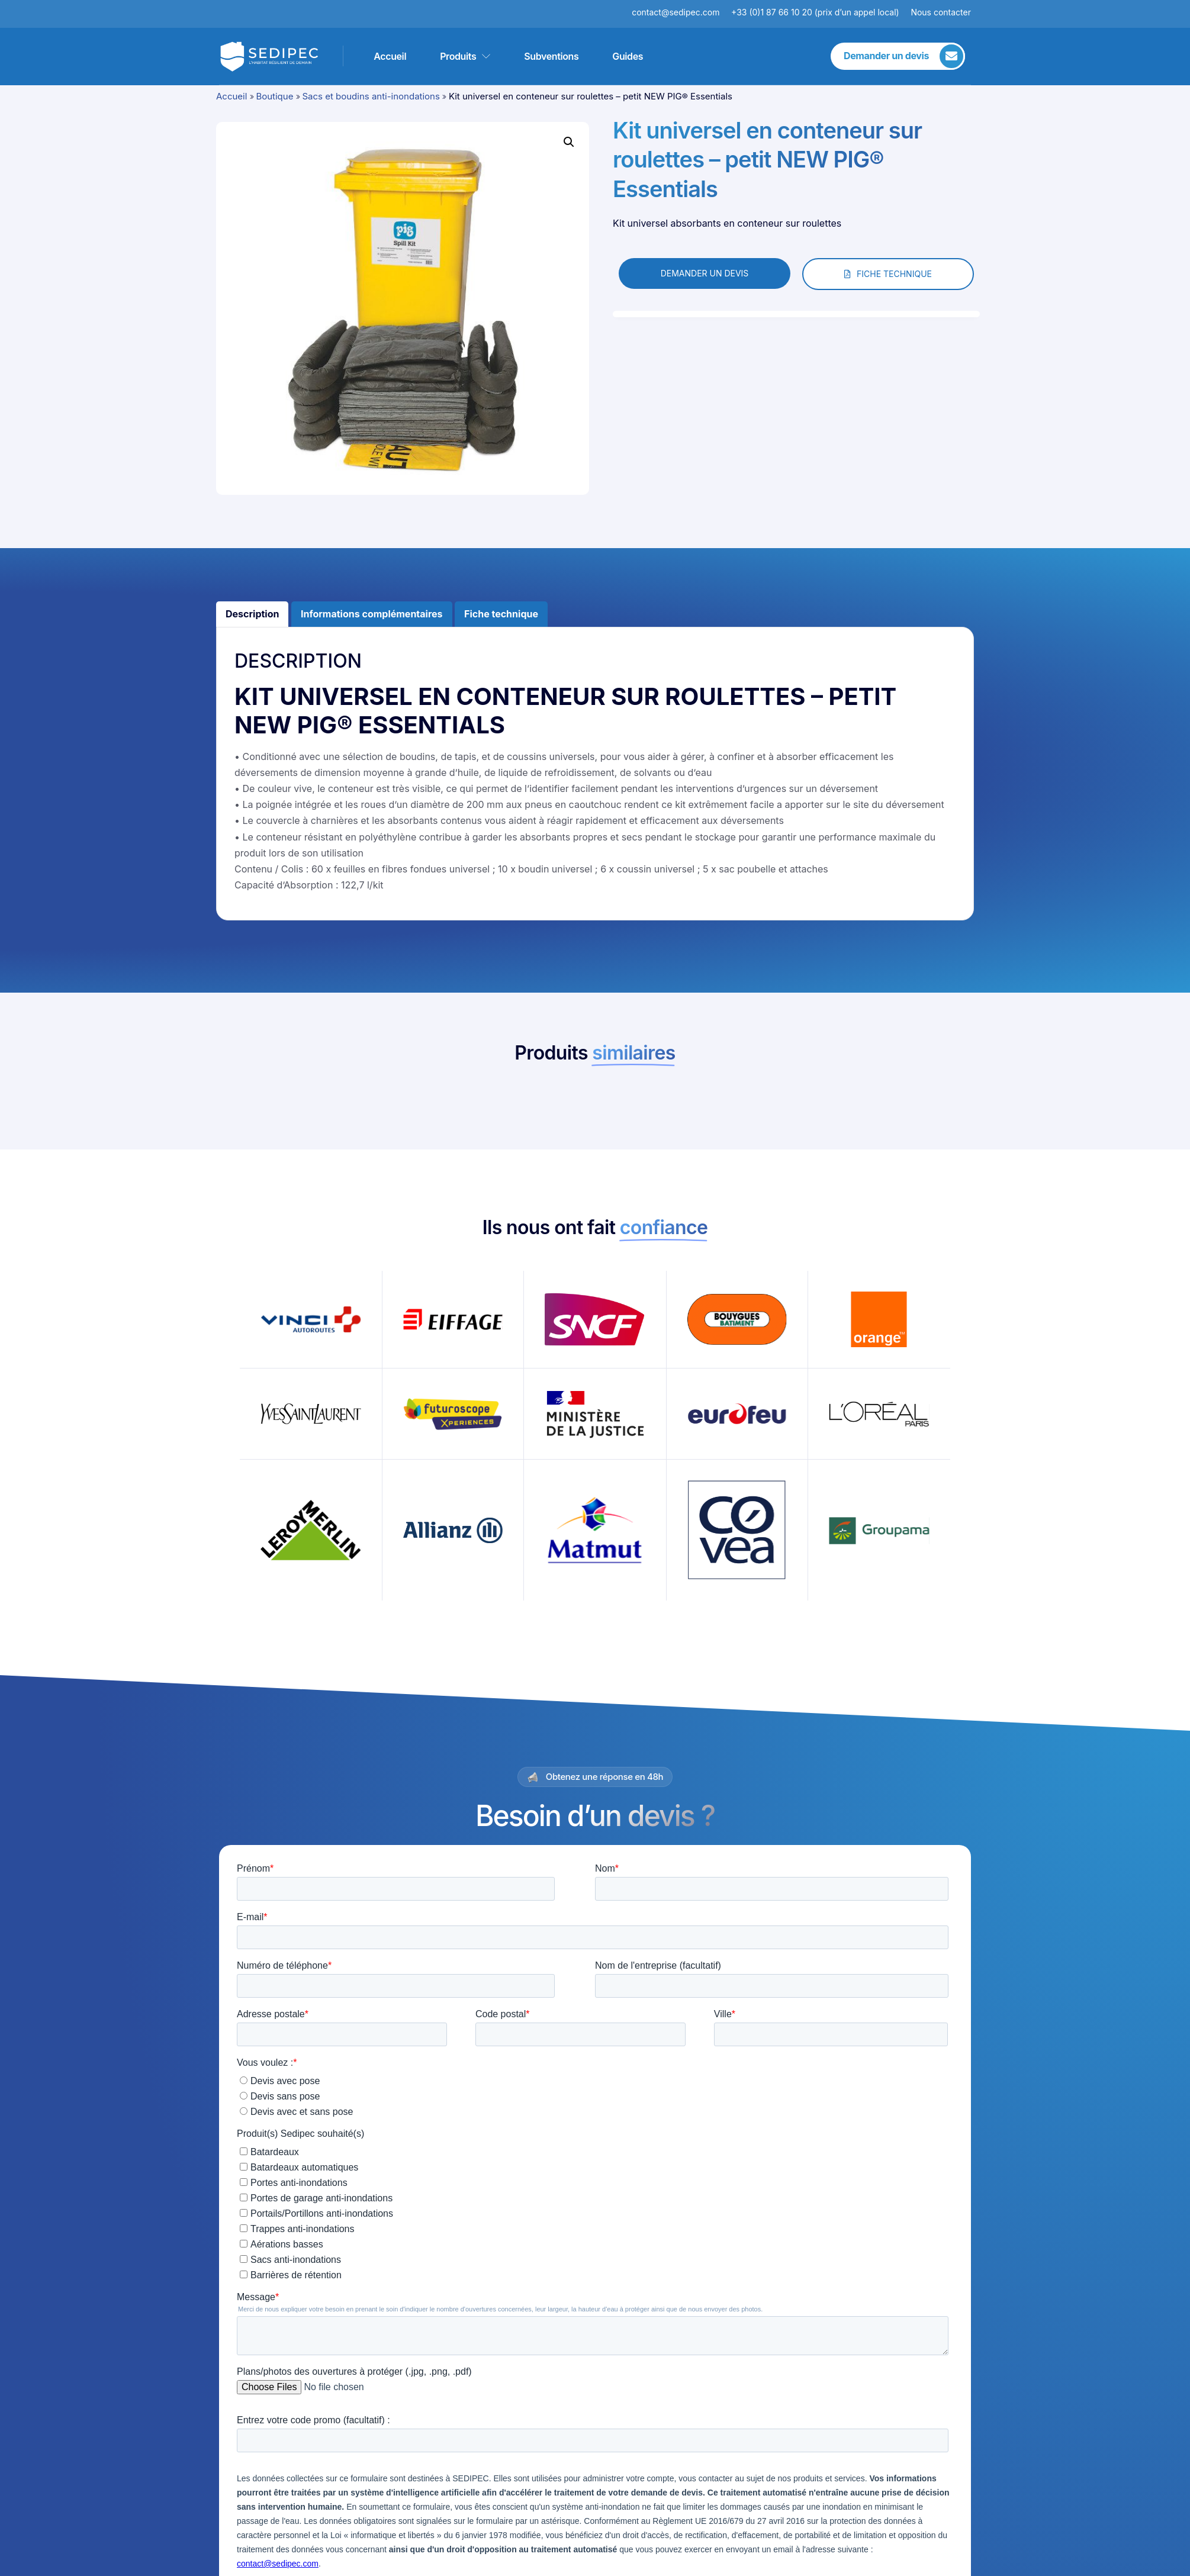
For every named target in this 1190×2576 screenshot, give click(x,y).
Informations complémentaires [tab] (372, 614)
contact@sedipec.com (681, 12)
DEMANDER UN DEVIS (705, 273)
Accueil (390, 56)
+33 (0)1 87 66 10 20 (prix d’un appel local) (815, 12)
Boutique (274, 96)
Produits (465, 56)
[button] (569, 142)
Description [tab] (252, 614)
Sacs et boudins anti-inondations (371, 96)
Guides (627, 56)
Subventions (551, 56)
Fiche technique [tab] (501, 614)
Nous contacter (941, 12)
